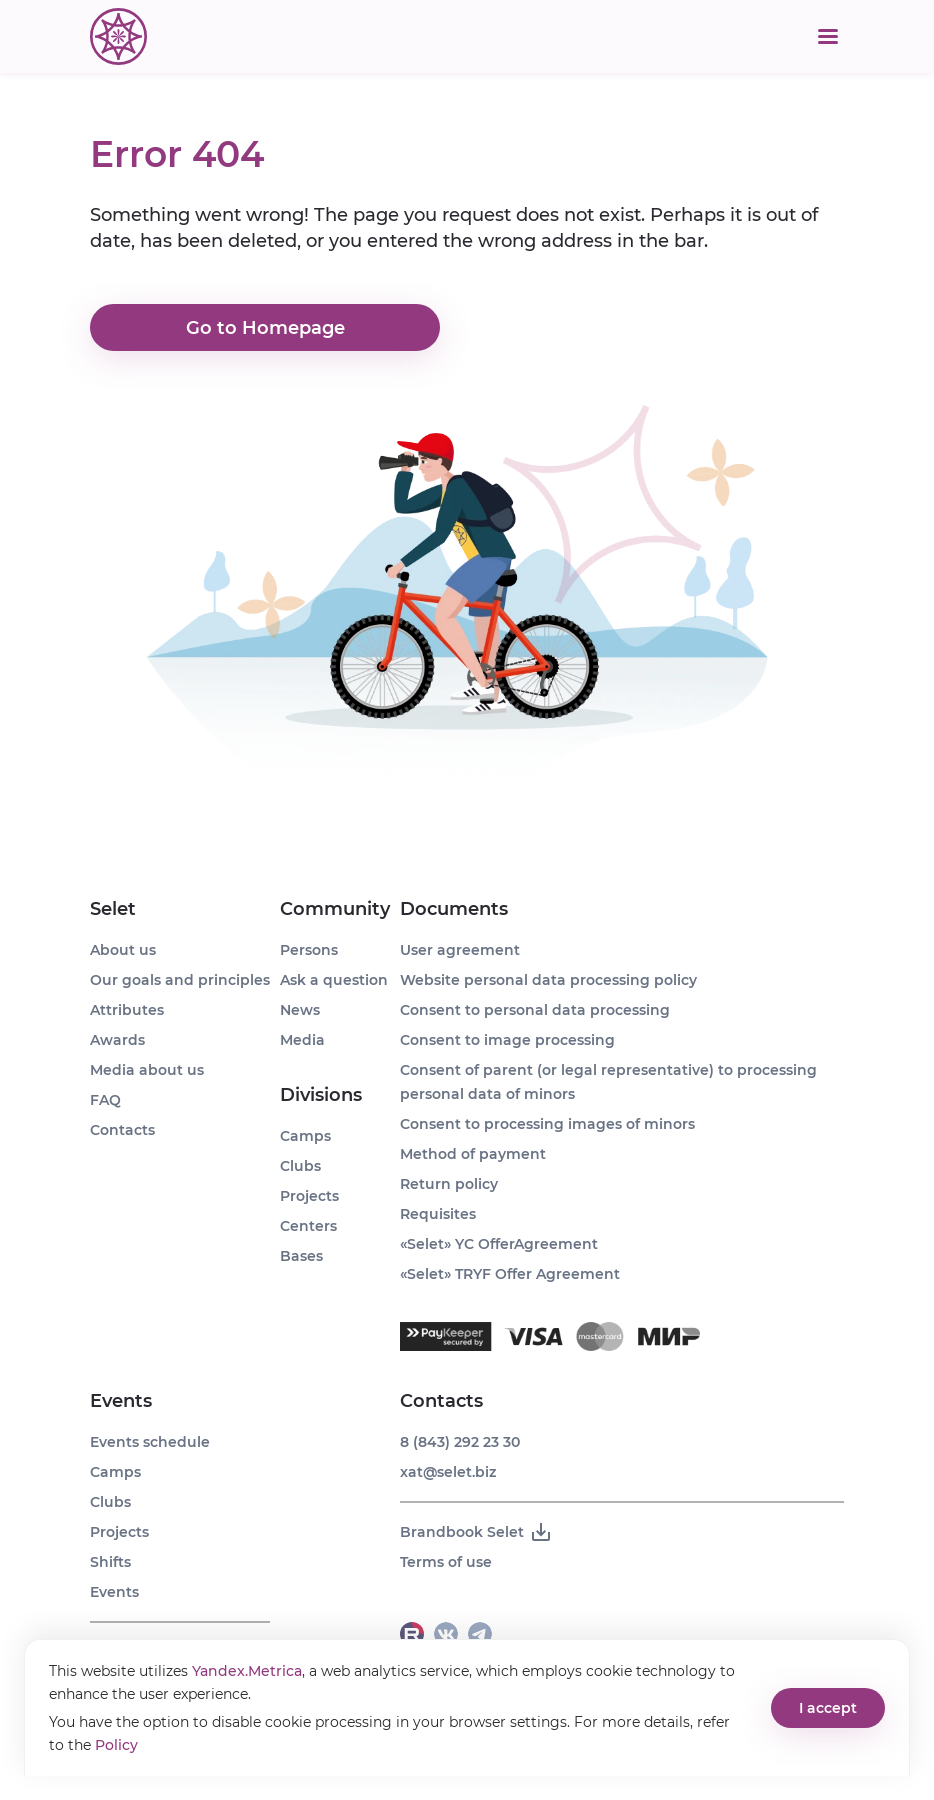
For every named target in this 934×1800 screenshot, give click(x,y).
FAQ (105, 1100)
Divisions (321, 1095)
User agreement (460, 950)
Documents (454, 909)
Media (302, 1040)
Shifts (110, 1562)
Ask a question (334, 980)
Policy (116, 1745)
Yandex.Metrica (247, 1671)
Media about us (147, 1070)
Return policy (449, 1184)
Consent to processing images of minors (547, 1124)
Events (121, 1401)
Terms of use (446, 1562)
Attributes (127, 1010)
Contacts (122, 1130)
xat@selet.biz (448, 1472)
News (300, 1010)
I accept (828, 1708)
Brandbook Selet (476, 1532)
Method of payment (473, 1154)
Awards (117, 1040)
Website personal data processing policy (548, 980)
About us (123, 950)
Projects (119, 1532)
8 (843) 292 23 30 (460, 1442)
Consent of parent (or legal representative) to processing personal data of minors (608, 1082)
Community (335, 909)
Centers (308, 1226)
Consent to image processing (507, 1040)
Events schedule (150, 1442)
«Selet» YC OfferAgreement (499, 1244)
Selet (113, 909)
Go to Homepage (265, 328)
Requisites (438, 1214)
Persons (309, 950)
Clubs (110, 1502)
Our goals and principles (180, 980)
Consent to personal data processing (535, 1010)
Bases (301, 1256)
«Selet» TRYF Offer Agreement (510, 1274)
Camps (115, 1472)
